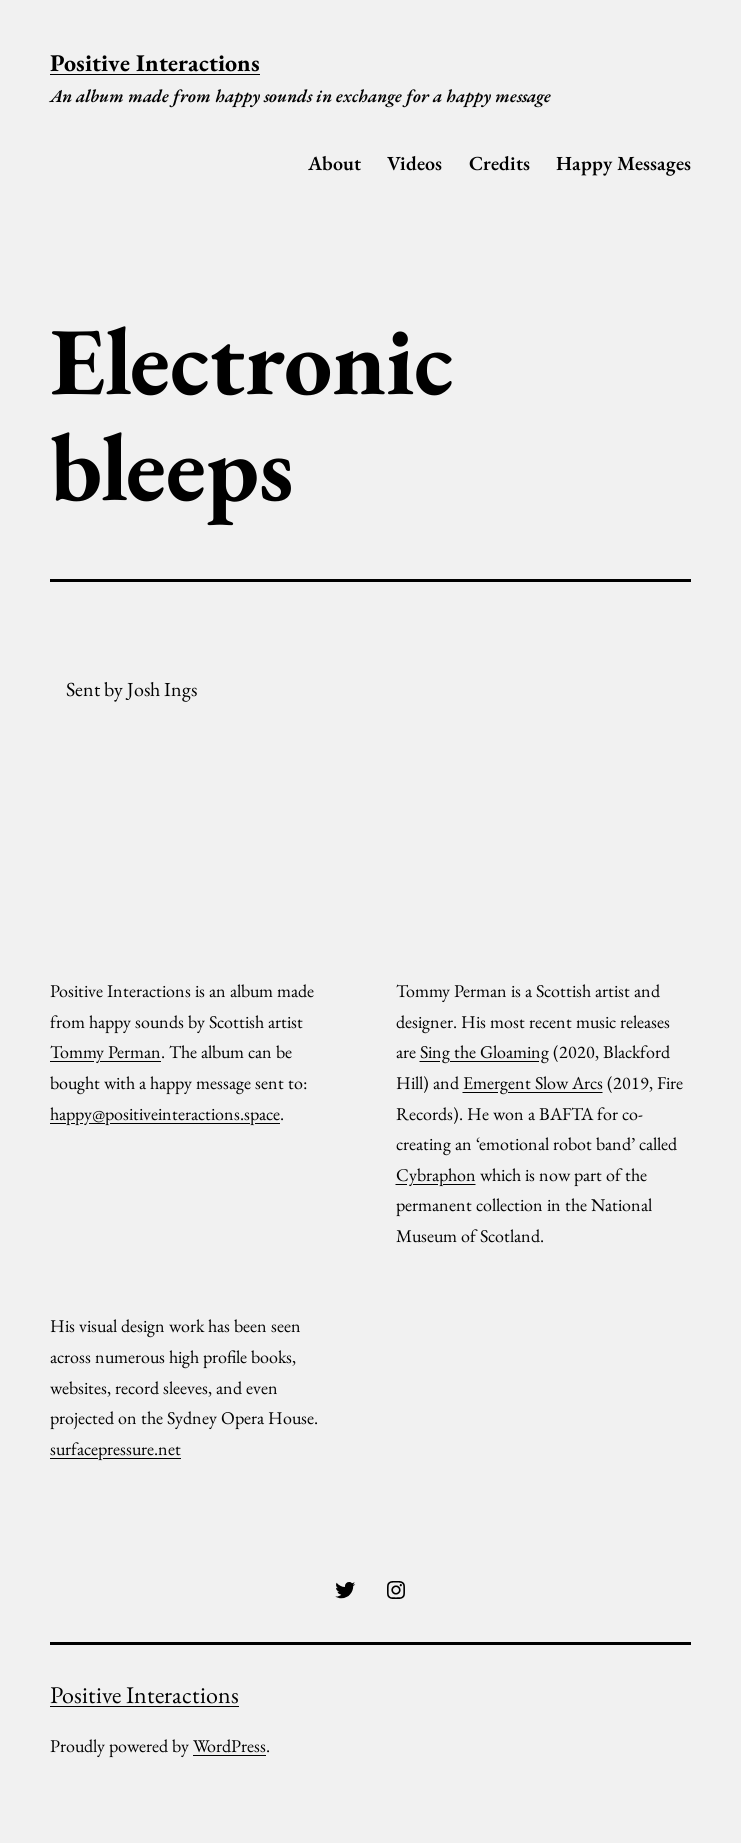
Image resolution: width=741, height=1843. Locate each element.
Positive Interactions (155, 62)
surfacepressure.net (115, 1448)
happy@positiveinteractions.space (165, 1113)
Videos (414, 163)
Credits (499, 163)
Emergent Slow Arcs (533, 1082)
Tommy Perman (105, 1051)
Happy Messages (623, 163)
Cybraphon (436, 1174)
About (334, 163)
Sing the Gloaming (484, 1051)
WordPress (229, 1745)
